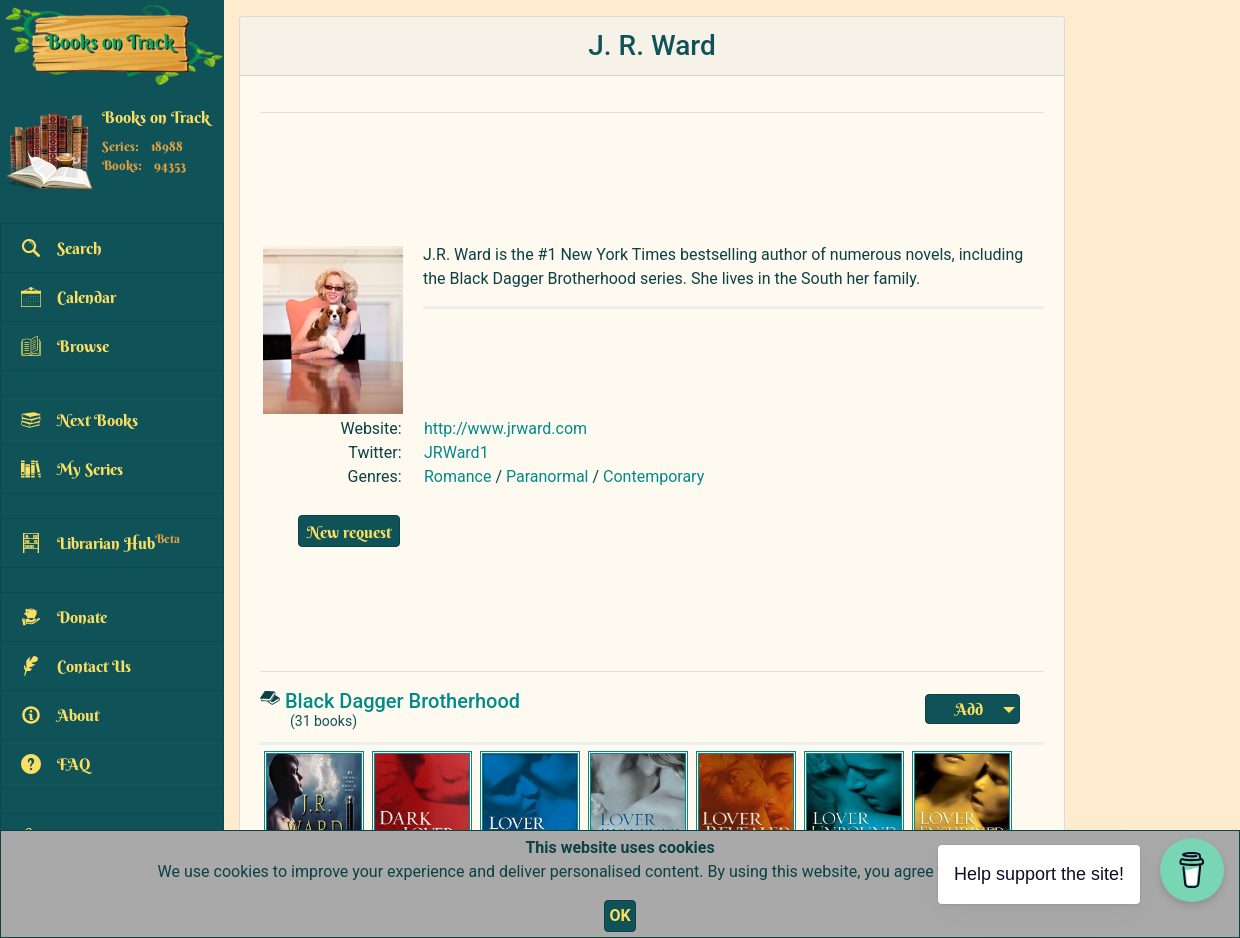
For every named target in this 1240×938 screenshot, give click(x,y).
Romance (457, 476)
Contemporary (653, 476)
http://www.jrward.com (505, 428)
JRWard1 (456, 452)
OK (619, 915)
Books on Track (156, 117)
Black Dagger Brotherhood (402, 701)
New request (349, 532)
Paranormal (547, 476)
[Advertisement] (652, 174)
